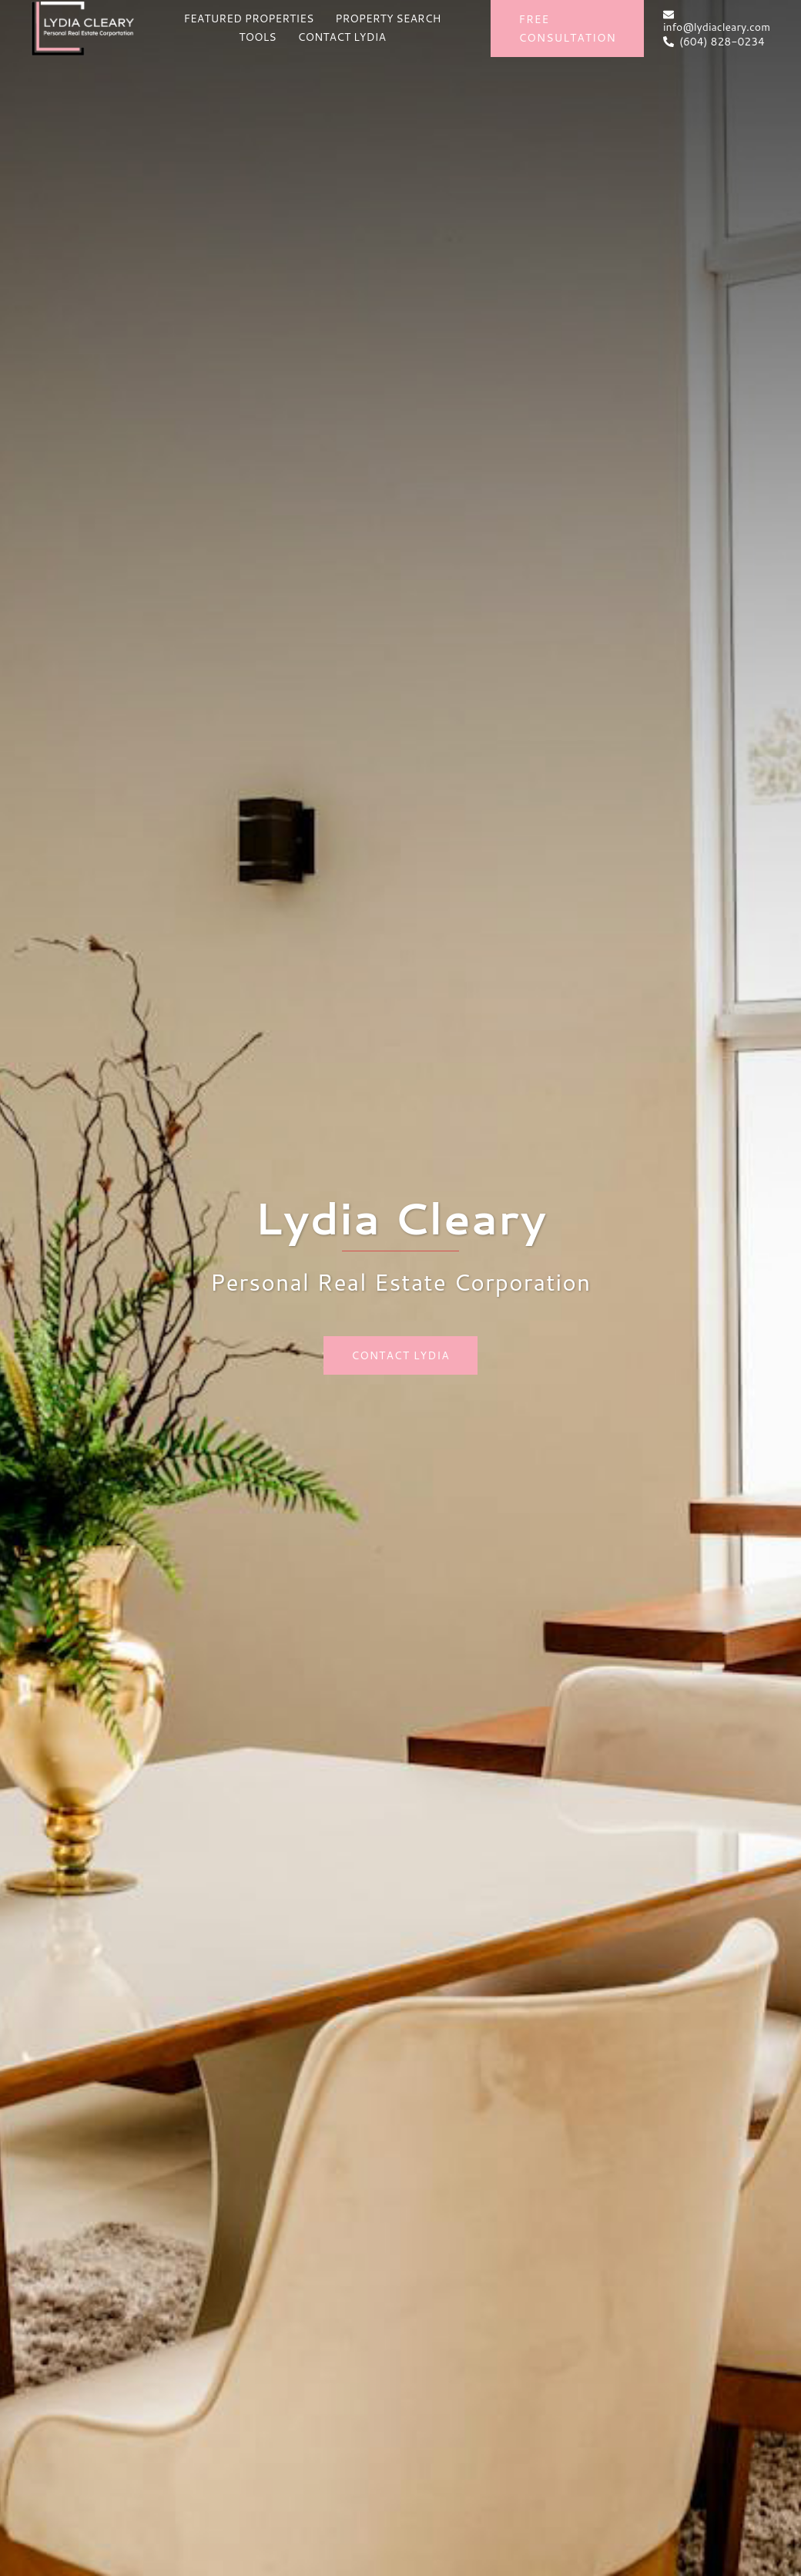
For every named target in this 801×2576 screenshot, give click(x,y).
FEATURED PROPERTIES (248, 18)
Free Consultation (567, 28)
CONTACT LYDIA (342, 37)
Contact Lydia (400, 1355)
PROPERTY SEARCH (388, 18)
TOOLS (257, 37)
